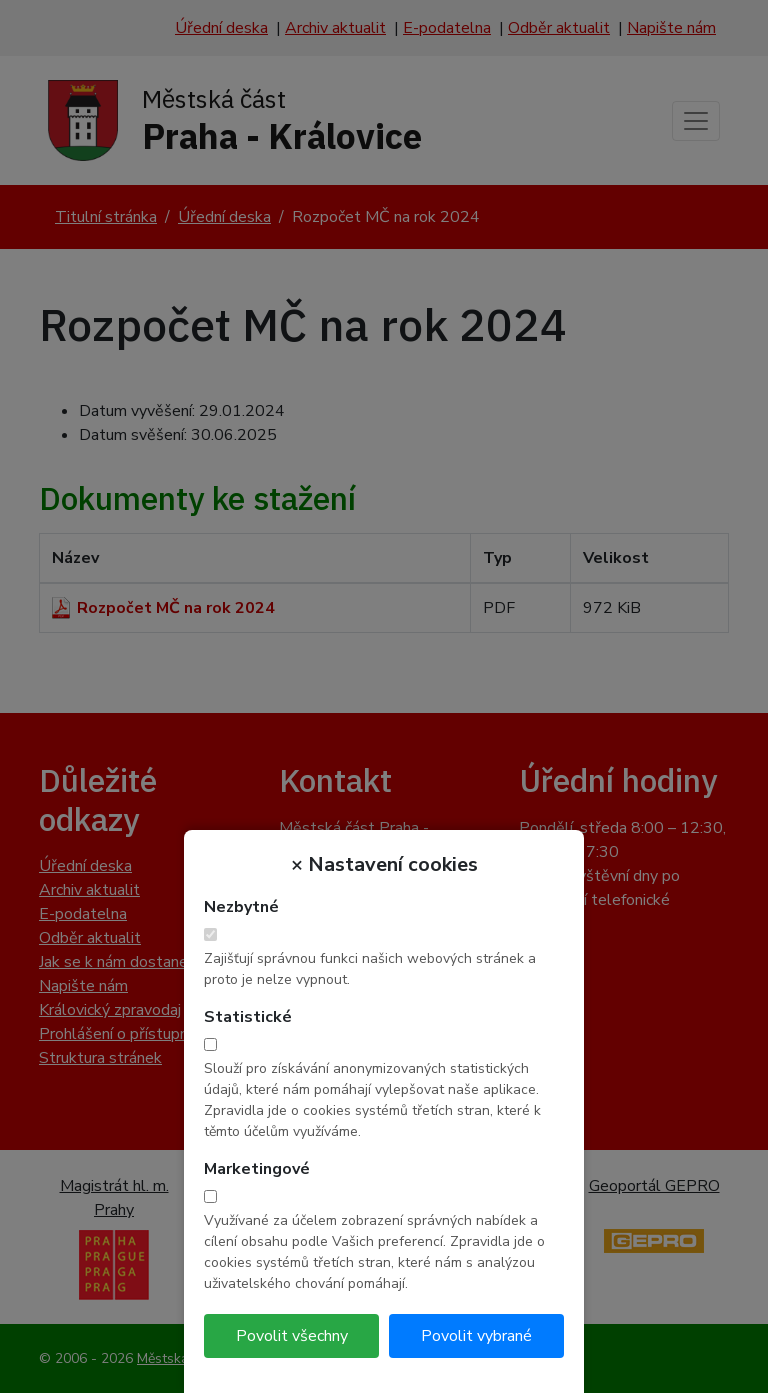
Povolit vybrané (476, 1336)
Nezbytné (241, 907)
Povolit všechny (292, 1336)
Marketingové (257, 1169)
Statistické (248, 1017)
